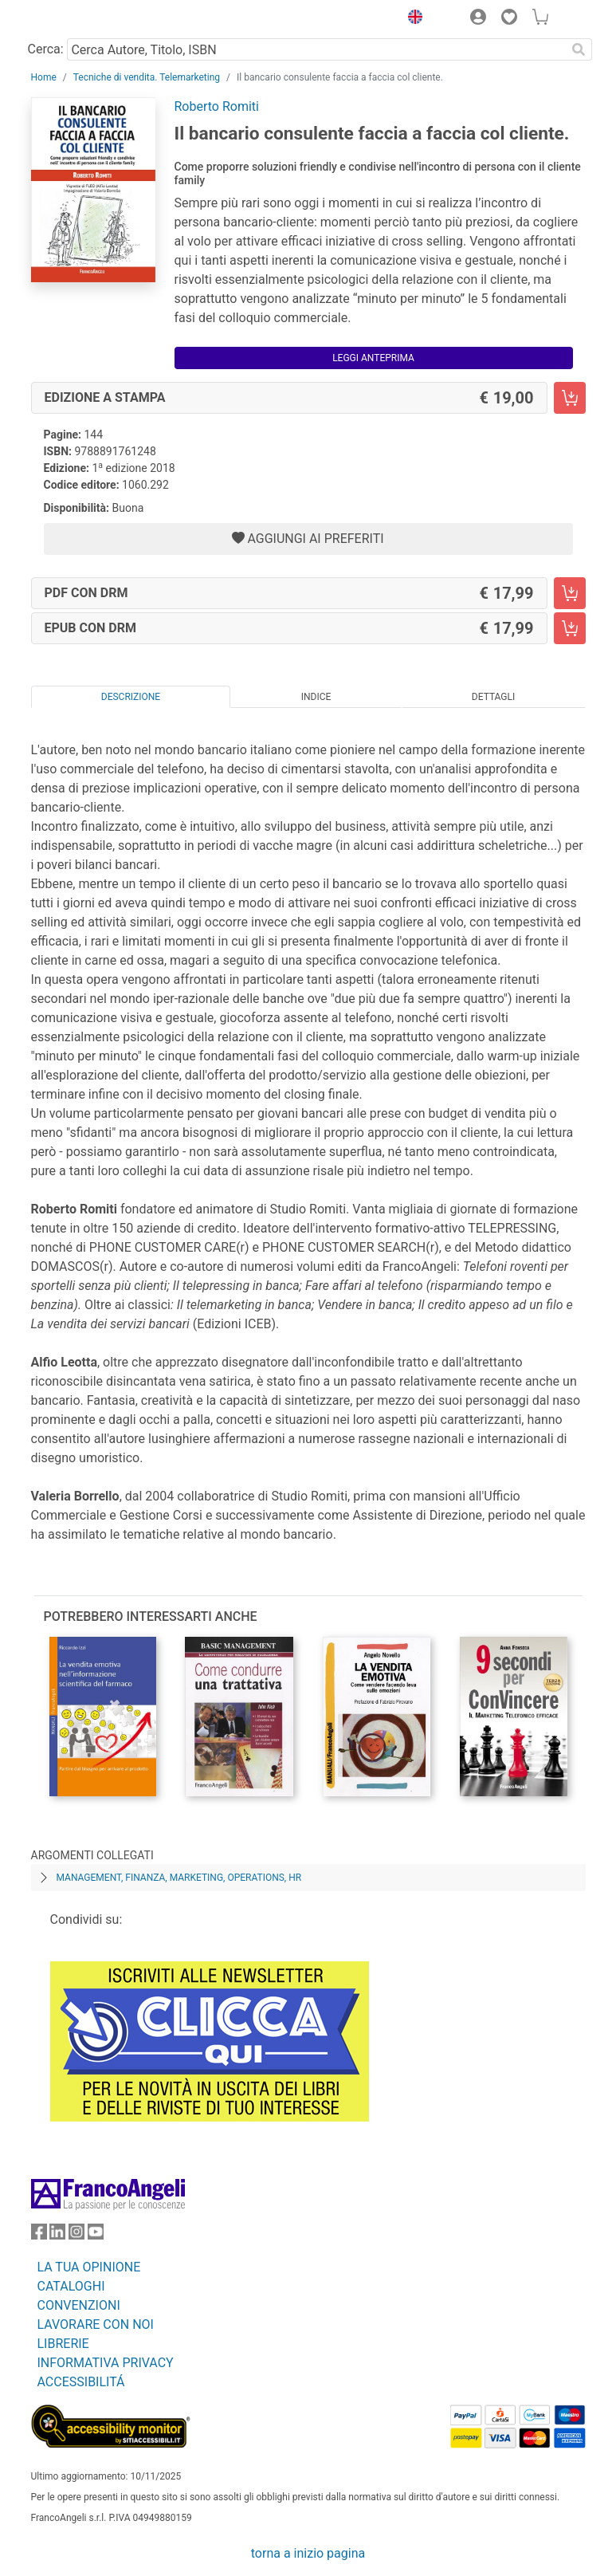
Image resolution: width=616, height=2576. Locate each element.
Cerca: (46, 49)
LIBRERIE (63, 2343)
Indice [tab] (316, 696)
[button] (412, 19)
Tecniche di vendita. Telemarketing (146, 77)
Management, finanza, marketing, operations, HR (179, 1877)
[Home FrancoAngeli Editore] (84, 19)
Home (44, 77)
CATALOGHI (71, 2286)
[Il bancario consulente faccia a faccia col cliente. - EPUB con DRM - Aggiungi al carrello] (570, 628)
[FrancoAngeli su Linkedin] (57, 2235)
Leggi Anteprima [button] (373, 358)
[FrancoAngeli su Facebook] (39, 2235)
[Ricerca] (579, 49)
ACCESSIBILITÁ (81, 2381)
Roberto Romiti (217, 106)
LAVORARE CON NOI (95, 2324)
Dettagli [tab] (493, 696)
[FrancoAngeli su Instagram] (76, 2235)
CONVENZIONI (78, 2305)
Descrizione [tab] (130, 696)
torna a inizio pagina (308, 2553)
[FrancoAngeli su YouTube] (96, 2235)
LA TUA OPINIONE (89, 2267)
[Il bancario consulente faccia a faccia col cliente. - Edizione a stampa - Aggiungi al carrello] (570, 398)
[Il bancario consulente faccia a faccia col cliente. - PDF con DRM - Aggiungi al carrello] (570, 593)
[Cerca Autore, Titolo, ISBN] (317, 49)
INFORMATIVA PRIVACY (105, 2362)
